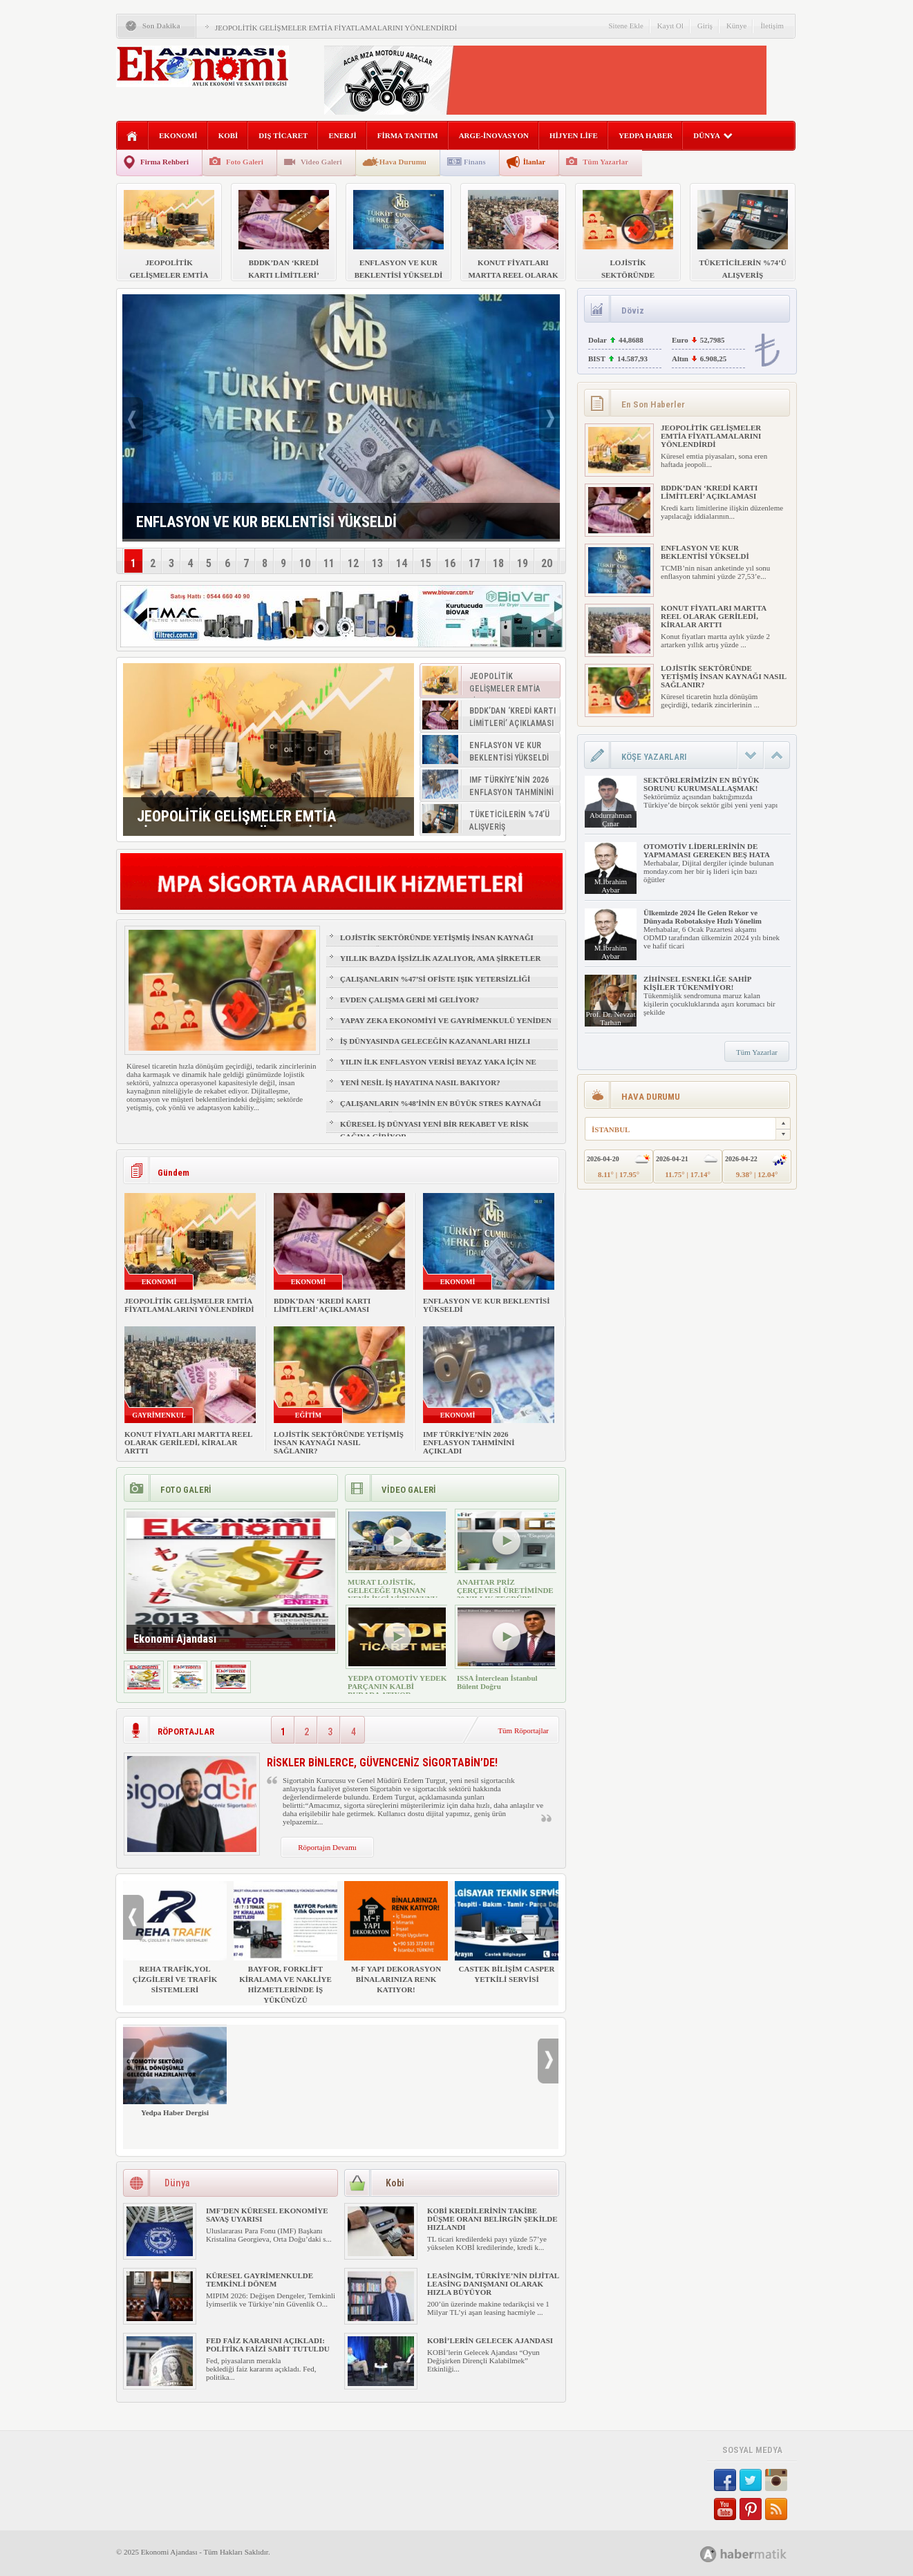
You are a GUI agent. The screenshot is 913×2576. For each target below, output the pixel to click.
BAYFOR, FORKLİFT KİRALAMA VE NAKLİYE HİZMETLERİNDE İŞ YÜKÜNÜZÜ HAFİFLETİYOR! (285, 1947)
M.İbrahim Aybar (610, 885)
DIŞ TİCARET (283, 135)
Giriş (705, 25)
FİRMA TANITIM (407, 135)
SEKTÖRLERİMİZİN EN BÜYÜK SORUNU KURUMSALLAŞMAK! (701, 784)
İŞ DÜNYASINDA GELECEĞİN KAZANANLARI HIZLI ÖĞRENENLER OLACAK (435, 1047)
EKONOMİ (178, 135)
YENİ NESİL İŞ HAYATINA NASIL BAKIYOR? (420, 1082)
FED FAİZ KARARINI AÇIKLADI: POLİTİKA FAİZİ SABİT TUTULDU (268, 2344)
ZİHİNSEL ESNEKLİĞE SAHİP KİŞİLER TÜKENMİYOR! (697, 983)
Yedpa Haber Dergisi (175, 2071)
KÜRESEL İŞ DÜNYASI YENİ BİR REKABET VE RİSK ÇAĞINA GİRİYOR (434, 1130)
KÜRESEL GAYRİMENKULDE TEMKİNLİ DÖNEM (259, 2279)
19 (522, 563)
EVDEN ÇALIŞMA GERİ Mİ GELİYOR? (409, 999)
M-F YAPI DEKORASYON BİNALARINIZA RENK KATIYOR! (396, 1937)
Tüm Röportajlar (523, 1730)
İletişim (772, 25)
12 (353, 563)
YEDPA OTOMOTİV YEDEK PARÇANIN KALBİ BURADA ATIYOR (397, 1686)
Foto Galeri (244, 162)
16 (449, 563)
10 (304, 563)
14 (401, 563)
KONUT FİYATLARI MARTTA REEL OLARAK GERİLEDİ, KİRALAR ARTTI (188, 1442)
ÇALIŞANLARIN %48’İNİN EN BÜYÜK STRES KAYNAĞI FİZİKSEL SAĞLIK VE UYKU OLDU (440, 1109)
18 (498, 563)
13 (377, 563)
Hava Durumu (402, 162)
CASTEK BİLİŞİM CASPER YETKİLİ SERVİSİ (506, 1932)
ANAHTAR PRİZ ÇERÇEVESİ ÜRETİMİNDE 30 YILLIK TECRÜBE (505, 1590)
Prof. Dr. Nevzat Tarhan (610, 1018)
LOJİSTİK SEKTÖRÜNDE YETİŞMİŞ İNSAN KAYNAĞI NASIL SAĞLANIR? (437, 943)
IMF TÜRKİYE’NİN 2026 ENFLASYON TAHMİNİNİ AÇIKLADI (469, 1442)
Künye (736, 25)
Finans (475, 162)
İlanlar (534, 162)
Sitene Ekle (625, 25)
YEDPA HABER (645, 135)
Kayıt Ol (670, 25)
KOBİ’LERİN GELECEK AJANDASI (490, 2340)
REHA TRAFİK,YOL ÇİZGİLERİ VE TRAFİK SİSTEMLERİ (175, 1937)
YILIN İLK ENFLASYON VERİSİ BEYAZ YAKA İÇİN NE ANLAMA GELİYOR (438, 1068)
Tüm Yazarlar (605, 162)
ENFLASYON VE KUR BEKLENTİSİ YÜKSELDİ (705, 552)
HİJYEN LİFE (573, 135)
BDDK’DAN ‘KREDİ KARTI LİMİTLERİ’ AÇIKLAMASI (322, 1305)
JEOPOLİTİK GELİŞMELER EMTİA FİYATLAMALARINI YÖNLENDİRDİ (336, 27)
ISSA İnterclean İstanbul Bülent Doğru (497, 1682)
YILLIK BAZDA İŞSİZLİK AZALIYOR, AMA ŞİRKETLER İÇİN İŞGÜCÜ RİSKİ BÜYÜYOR (440, 964)
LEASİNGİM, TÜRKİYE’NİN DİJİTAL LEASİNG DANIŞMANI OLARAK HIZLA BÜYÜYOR (493, 2283)
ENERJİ (342, 135)
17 (474, 563)
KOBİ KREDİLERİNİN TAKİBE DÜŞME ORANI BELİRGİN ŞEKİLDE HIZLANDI (492, 2218)
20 (546, 563)
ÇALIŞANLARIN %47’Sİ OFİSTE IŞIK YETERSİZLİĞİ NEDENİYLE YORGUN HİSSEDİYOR (435, 985)
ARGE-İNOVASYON (494, 135)
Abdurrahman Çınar (611, 819)
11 (329, 563)
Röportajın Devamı (327, 1847)
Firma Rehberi (164, 162)
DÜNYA (713, 135)
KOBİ (228, 135)
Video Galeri (321, 162)
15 (425, 563)
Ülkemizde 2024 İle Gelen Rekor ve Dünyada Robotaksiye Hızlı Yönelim (702, 916)
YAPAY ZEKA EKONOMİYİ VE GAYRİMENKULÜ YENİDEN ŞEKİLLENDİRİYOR (446, 1026)
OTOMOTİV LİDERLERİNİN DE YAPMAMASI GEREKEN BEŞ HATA (706, 850)
